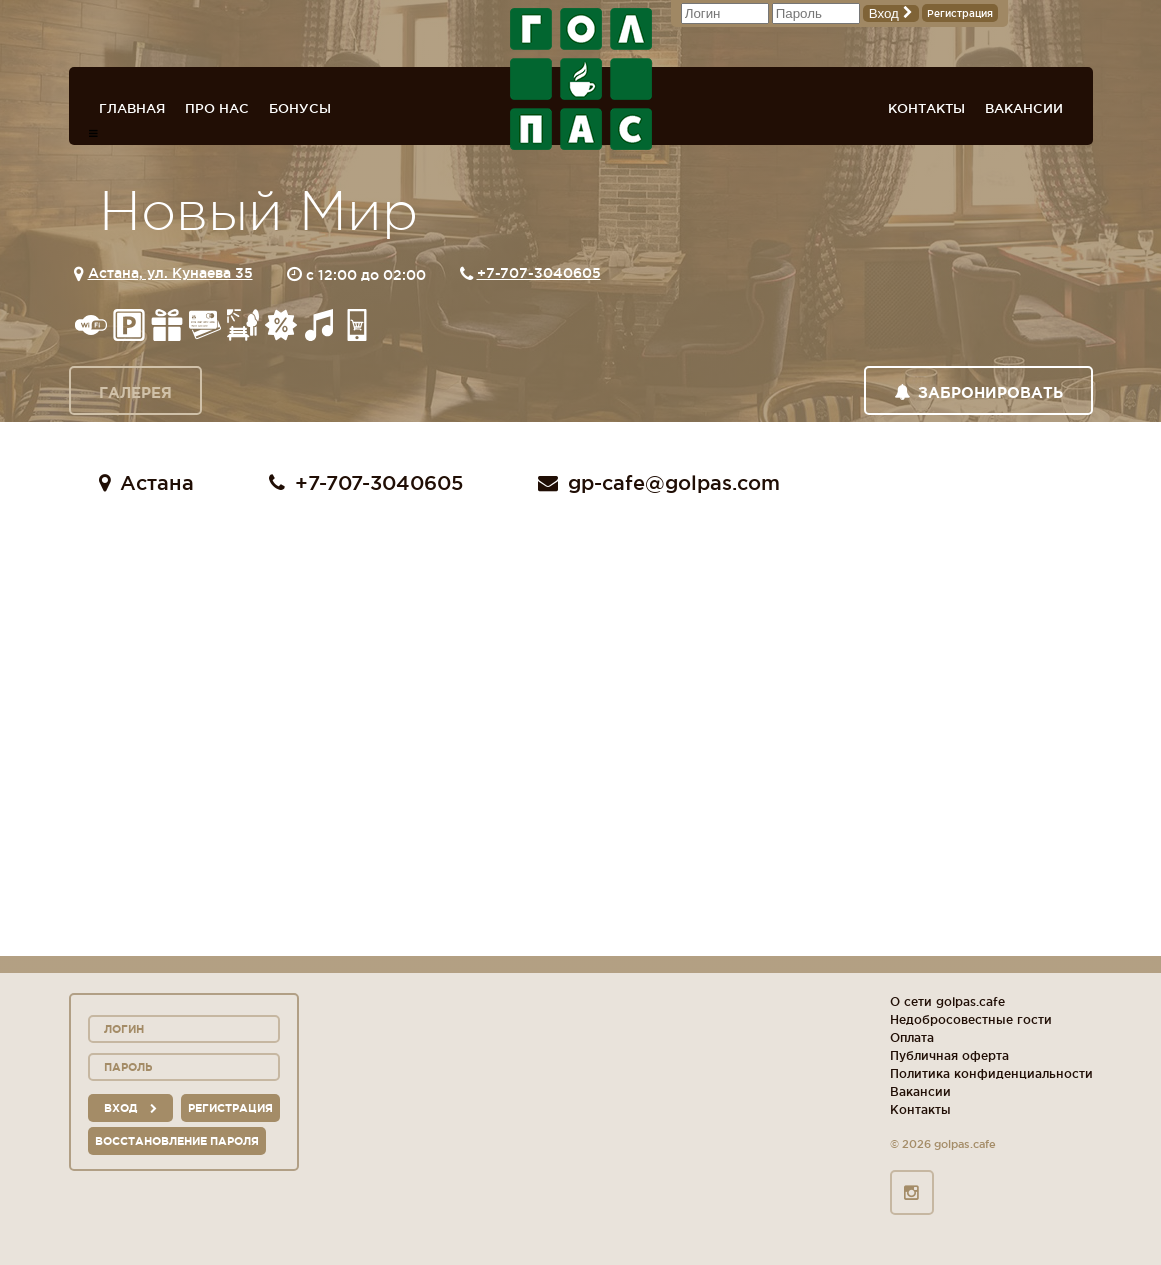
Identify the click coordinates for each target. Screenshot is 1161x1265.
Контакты (926, 108)
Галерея (135, 392)
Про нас (217, 108)
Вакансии (1024, 108)
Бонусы (300, 108)
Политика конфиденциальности (991, 1073)
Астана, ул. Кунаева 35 (170, 273)
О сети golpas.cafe (947, 1001)
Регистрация (960, 13)
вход (130, 1108)
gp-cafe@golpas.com (659, 483)
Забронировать (978, 392)
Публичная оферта (949, 1055)
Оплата (912, 1037)
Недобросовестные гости (971, 1019)
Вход (891, 13)
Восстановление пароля (177, 1141)
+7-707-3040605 (539, 273)
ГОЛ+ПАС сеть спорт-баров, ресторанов (581, 79)
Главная (132, 108)
